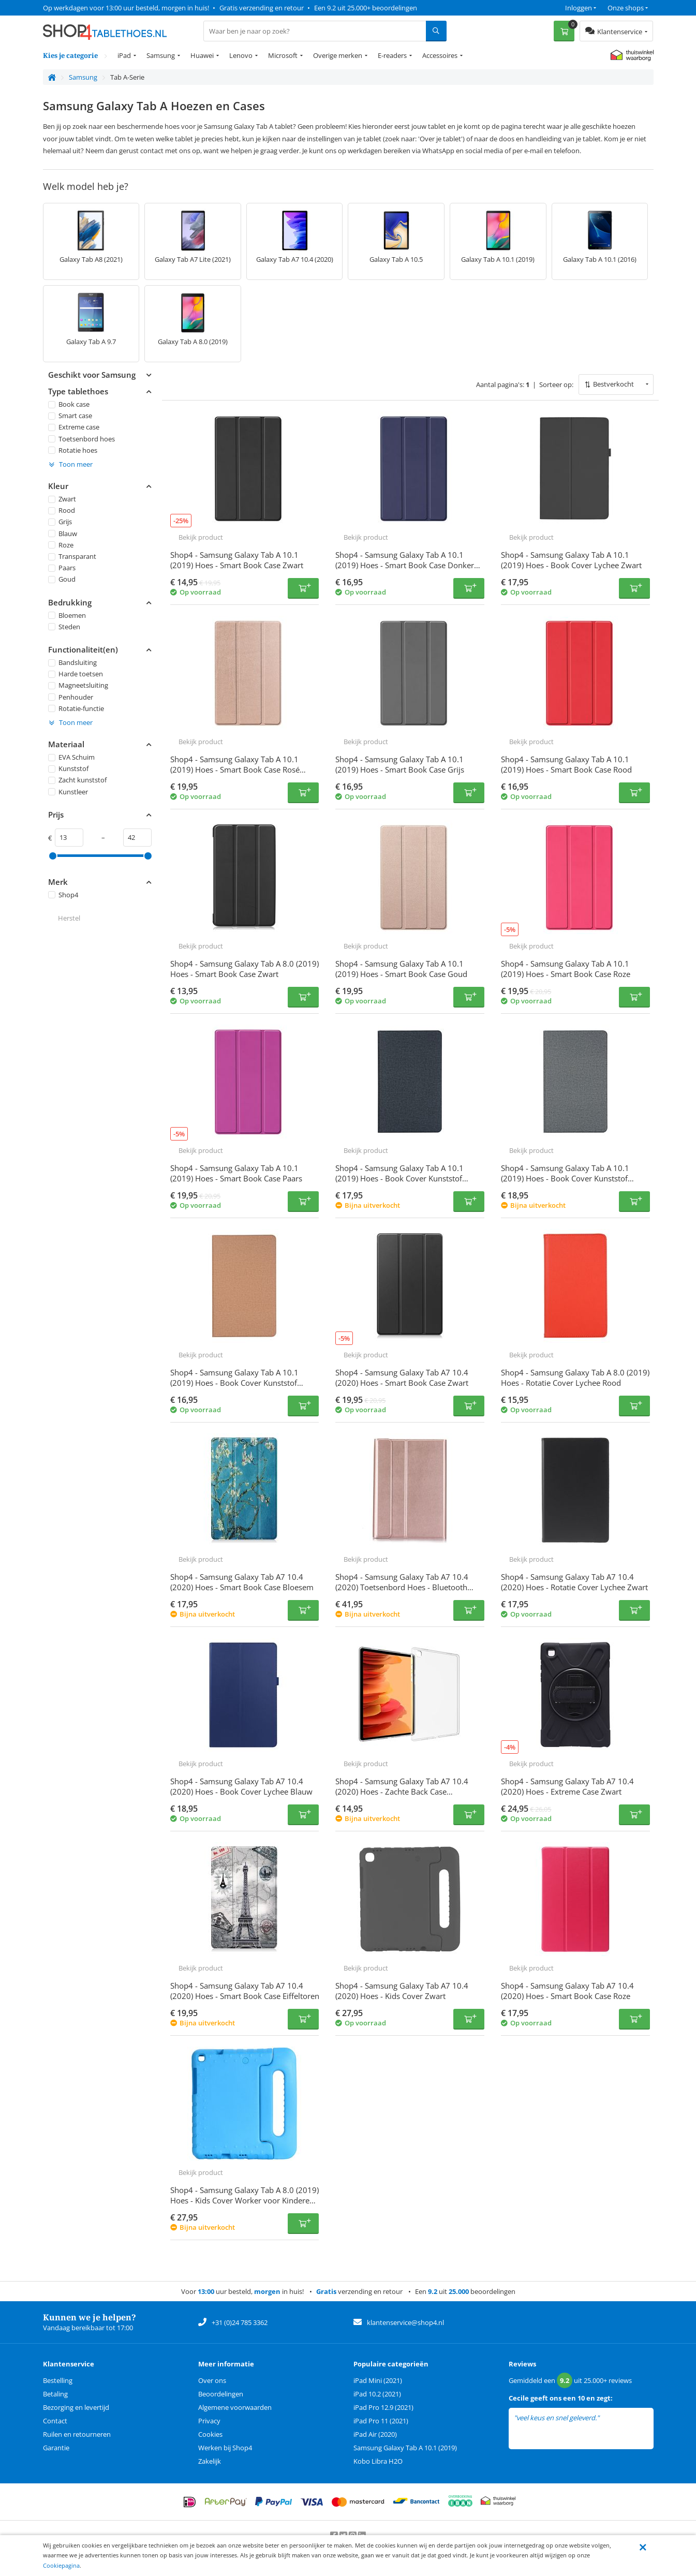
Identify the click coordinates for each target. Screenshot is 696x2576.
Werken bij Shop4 (225, 2447)
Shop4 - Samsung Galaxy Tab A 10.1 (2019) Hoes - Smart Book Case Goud (401, 968)
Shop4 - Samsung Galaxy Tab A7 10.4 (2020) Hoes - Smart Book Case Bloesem (242, 1582)
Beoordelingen (220, 2394)
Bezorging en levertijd (76, 2407)
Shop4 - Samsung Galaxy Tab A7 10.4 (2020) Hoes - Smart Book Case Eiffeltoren (244, 1990)
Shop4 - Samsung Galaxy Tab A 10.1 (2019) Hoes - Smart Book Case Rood (566, 764)
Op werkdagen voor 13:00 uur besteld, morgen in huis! (126, 7)
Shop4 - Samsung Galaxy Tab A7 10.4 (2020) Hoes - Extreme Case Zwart (567, 1786)
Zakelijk (209, 2461)
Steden (64, 626)
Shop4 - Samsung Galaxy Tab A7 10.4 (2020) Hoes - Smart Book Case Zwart (401, 1377)
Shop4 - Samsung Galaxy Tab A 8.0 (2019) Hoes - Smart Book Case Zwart (244, 968)
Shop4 (63, 894)
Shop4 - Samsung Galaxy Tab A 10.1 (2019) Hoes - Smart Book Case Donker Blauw (404, 565)
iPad (124, 55)
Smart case (70, 415)
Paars (62, 567)
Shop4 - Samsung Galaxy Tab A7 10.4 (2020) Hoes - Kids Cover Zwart (401, 1990)
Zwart (62, 499)
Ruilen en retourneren (77, 2434)
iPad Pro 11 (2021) (380, 2420)
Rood (61, 510)
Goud (62, 579)
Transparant (72, 556)
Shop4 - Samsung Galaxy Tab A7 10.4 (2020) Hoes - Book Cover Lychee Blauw (241, 1786)
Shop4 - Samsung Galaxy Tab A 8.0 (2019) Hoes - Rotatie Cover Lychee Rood (575, 1377)
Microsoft (283, 55)
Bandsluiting (72, 662)
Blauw (62, 533)
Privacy (209, 2420)
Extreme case (73, 427)
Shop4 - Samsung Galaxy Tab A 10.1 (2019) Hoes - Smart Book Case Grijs (399, 764)
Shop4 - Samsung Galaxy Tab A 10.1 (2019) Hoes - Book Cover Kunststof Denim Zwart (399, 1178)
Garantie (56, 2447)
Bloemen (67, 614)
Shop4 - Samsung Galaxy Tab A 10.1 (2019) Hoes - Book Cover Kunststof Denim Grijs (565, 1178)
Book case (69, 404)
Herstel (69, 918)
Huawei (202, 55)
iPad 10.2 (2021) (377, 2394)
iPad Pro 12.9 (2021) (383, 2407)
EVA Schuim (71, 757)
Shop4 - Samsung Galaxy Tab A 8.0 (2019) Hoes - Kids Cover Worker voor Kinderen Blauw (244, 2200)
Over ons (212, 2380)
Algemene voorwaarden (235, 2407)
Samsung (160, 55)
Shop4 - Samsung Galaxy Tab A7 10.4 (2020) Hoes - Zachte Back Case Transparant (401, 1791)
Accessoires (439, 55)
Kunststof (68, 768)
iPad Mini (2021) (377, 2380)
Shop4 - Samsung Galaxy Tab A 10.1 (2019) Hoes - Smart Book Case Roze (565, 968)
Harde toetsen (75, 673)
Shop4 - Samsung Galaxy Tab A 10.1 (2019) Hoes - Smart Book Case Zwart (236, 560)
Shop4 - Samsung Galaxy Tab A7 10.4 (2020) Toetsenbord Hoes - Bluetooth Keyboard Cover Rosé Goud (401, 1587)
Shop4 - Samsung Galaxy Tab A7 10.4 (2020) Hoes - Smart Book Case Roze (567, 1990)
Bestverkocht (613, 384)
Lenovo (241, 55)
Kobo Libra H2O (378, 2461)
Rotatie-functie (76, 708)
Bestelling (57, 2380)
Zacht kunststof (77, 779)
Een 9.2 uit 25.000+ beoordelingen (365, 7)
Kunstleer (68, 791)
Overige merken (337, 55)
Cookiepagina (61, 2565)
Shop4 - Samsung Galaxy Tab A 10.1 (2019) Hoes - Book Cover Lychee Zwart (571, 560)
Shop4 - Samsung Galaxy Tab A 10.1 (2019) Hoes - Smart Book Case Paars (236, 1173)
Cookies (210, 2434)
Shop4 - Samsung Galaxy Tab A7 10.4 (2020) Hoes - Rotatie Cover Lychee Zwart (574, 1582)
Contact (55, 2420)
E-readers (392, 55)
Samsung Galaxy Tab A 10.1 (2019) (405, 2447)
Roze (60, 545)
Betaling (55, 2394)
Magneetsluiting (78, 685)
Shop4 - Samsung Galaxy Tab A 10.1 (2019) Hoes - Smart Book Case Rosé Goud (235, 769)
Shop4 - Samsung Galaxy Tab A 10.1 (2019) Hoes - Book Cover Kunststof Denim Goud (234, 1382)
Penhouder (70, 696)
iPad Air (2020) (375, 2434)
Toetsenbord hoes (81, 438)
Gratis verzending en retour (261, 7)
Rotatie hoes (72, 450)
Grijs (60, 521)
